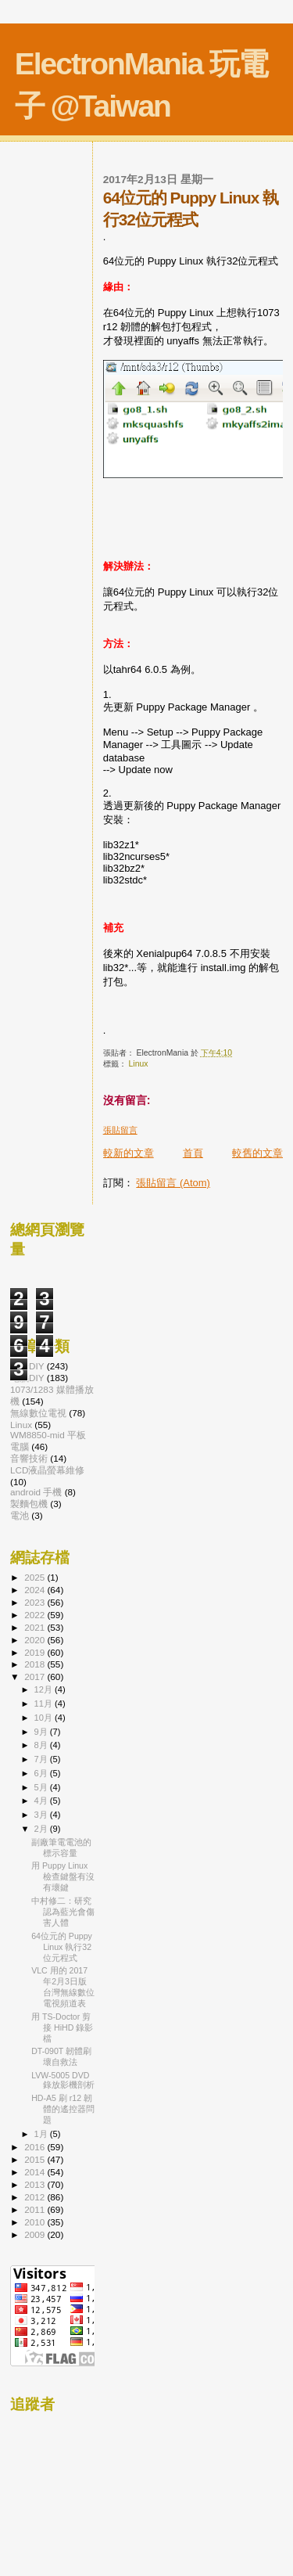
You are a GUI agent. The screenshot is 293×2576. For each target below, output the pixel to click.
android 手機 (36, 1492)
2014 (35, 2172)
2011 (35, 2209)
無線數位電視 (38, 1413)
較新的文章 (128, 1153)
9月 (42, 1731)
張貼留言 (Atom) (173, 1183)
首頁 (193, 1153)
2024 (35, 1590)
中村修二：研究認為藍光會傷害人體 (63, 1911)
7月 (42, 1759)
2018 (35, 1664)
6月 (42, 1773)
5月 (42, 1787)
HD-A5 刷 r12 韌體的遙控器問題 (63, 2108)
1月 (42, 2134)
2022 (35, 1615)
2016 (35, 2147)
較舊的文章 (257, 1153)
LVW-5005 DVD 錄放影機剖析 (63, 2080)
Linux (138, 1064)
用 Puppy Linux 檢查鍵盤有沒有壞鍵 (63, 1876)
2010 (35, 2222)
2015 (35, 2159)
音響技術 (29, 1458)
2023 (35, 1602)
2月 (42, 1828)
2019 (35, 1652)
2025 (35, 1577)
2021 (35, 1627)
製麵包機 (29, 1503)
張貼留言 (120, 1130)
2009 (35, 2234)
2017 (35, 1676)
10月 (44, 1717)
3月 (42, 1814)
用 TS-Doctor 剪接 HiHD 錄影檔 (62, 2027)
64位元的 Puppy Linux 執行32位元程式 (61, 1947)
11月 (44, 1703)
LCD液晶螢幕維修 (47, 1470)
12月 (44, 1689)
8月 (42, 1745)
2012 (35, 2197)
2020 (35, 1640)
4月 (42, 1800)
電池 (19, 1515)
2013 (35, 2184)
